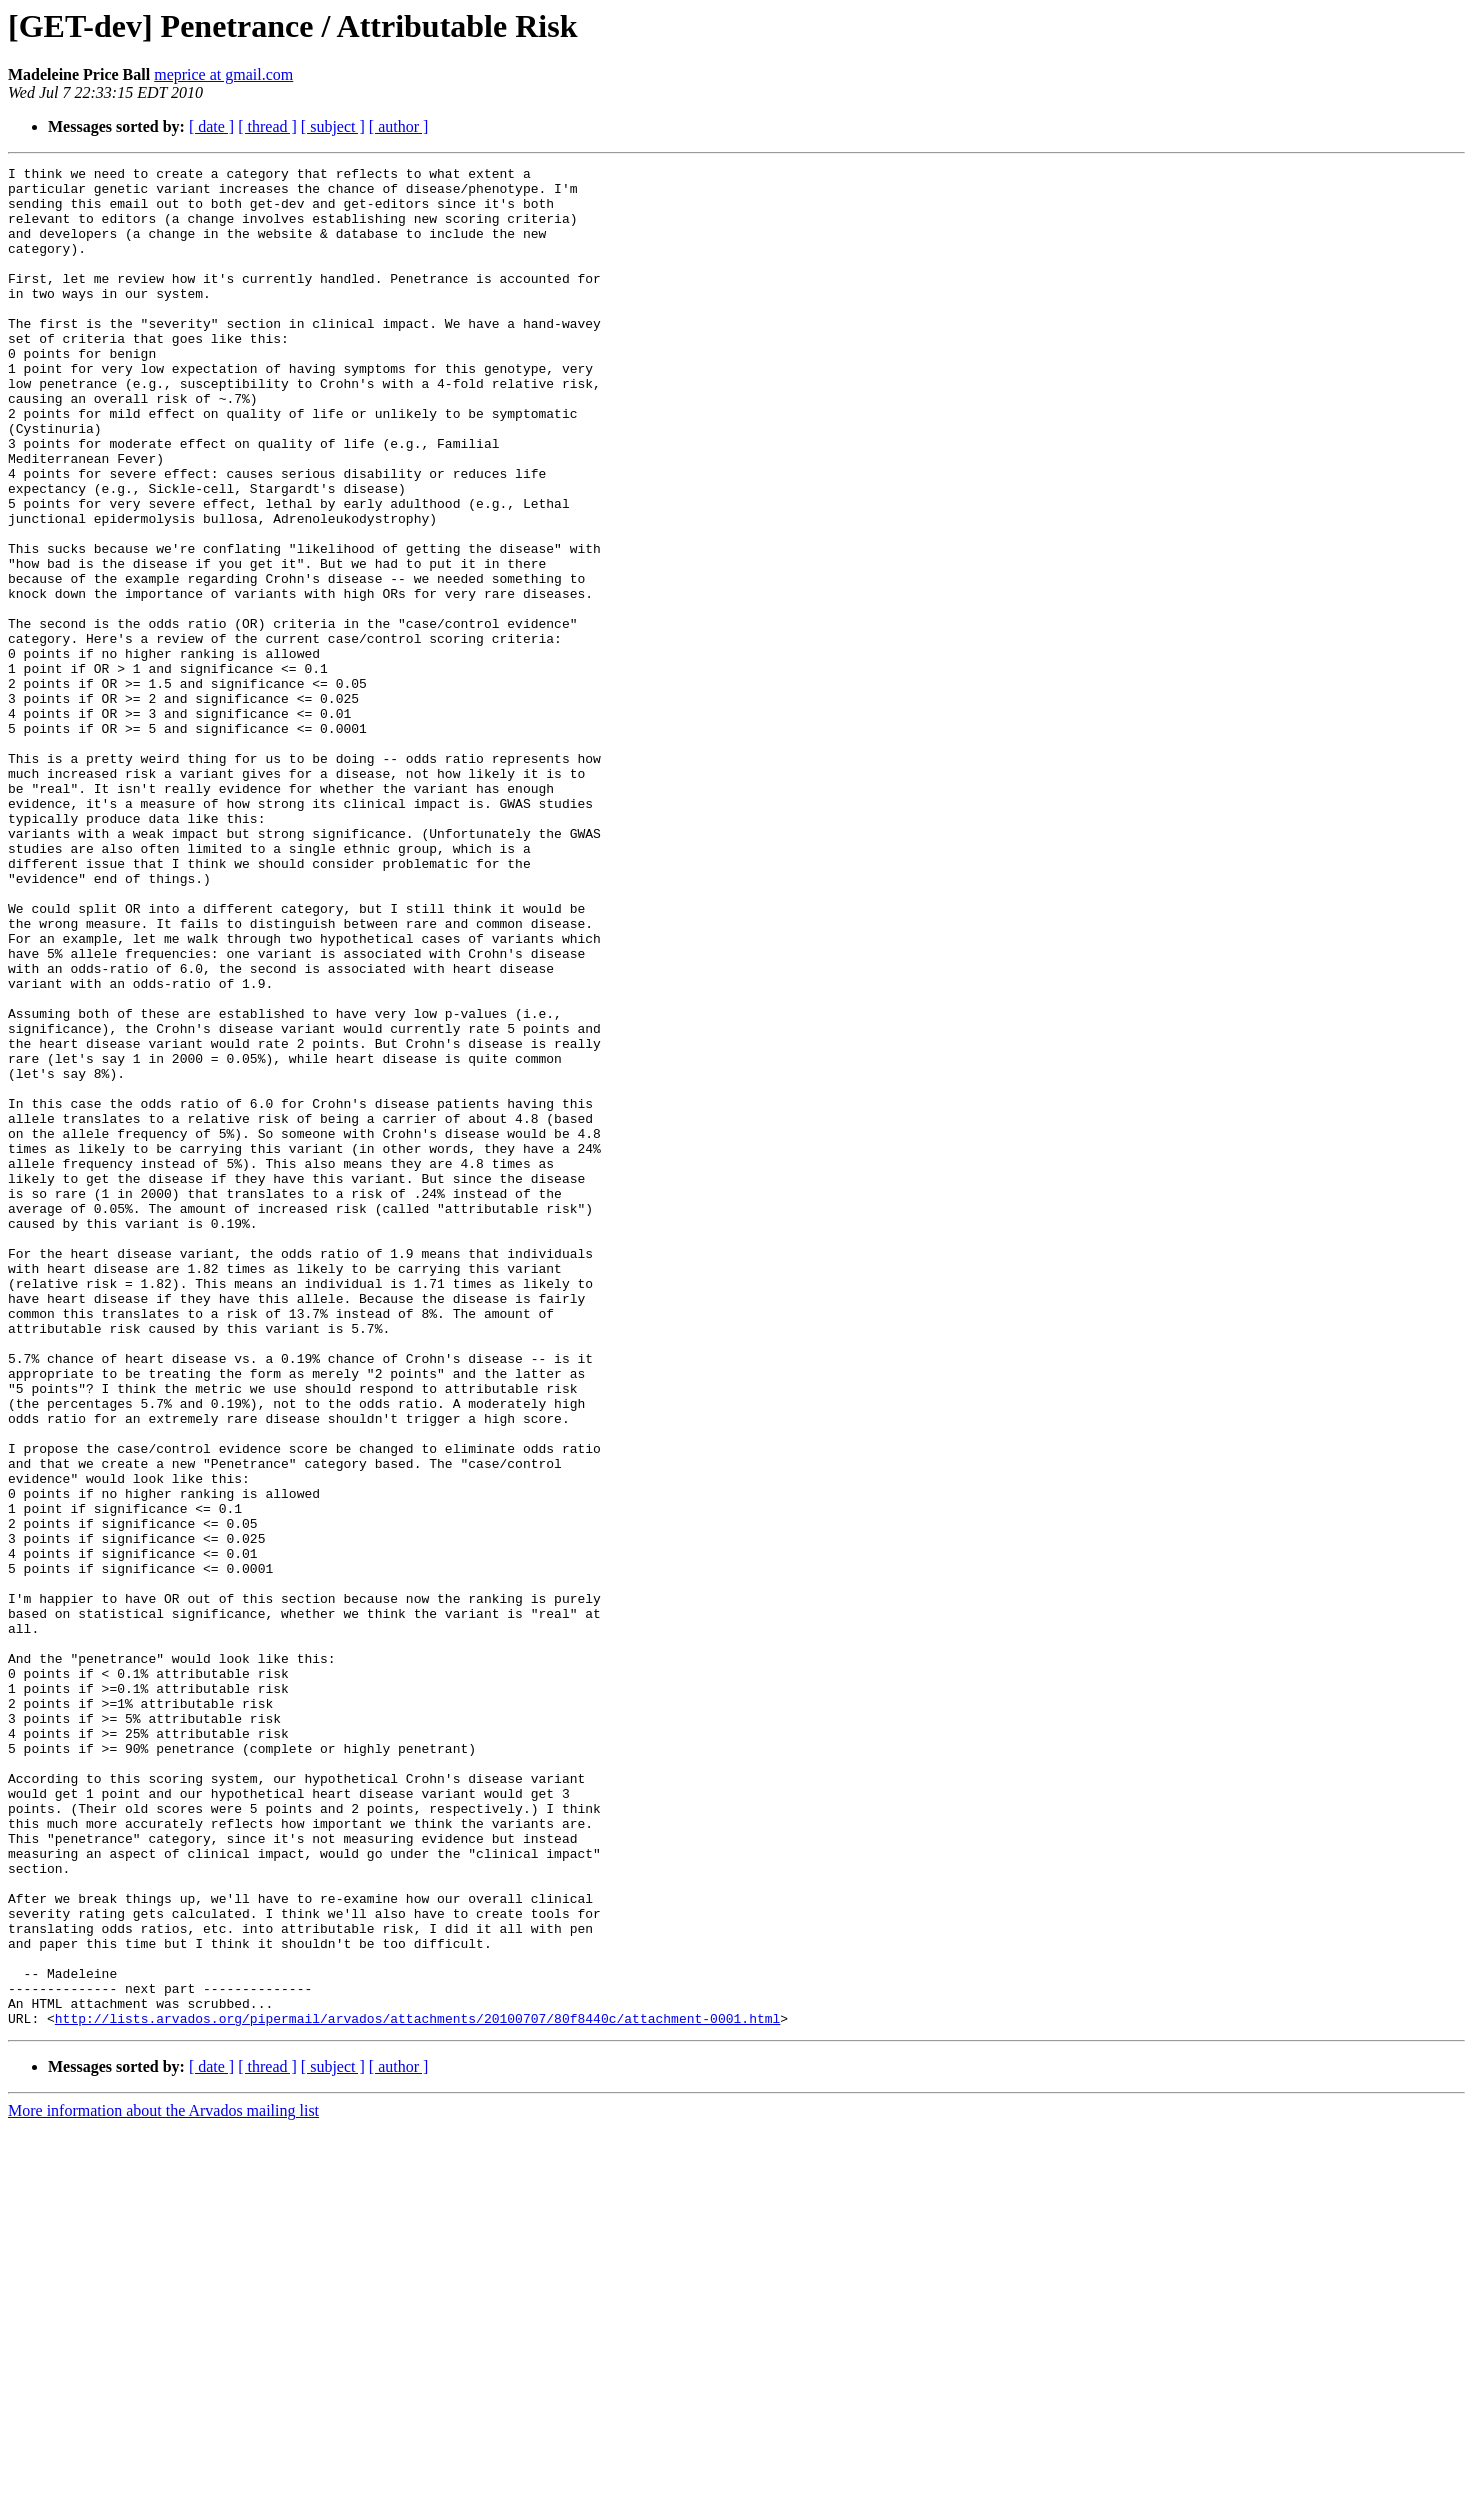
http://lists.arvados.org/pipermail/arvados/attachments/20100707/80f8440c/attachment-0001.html (417, 2390)
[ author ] (399, 126)
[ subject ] (333, 126)
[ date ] (211, 126)
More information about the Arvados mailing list (163, 2482)
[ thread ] (267, 126)
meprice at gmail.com (223, 74)
